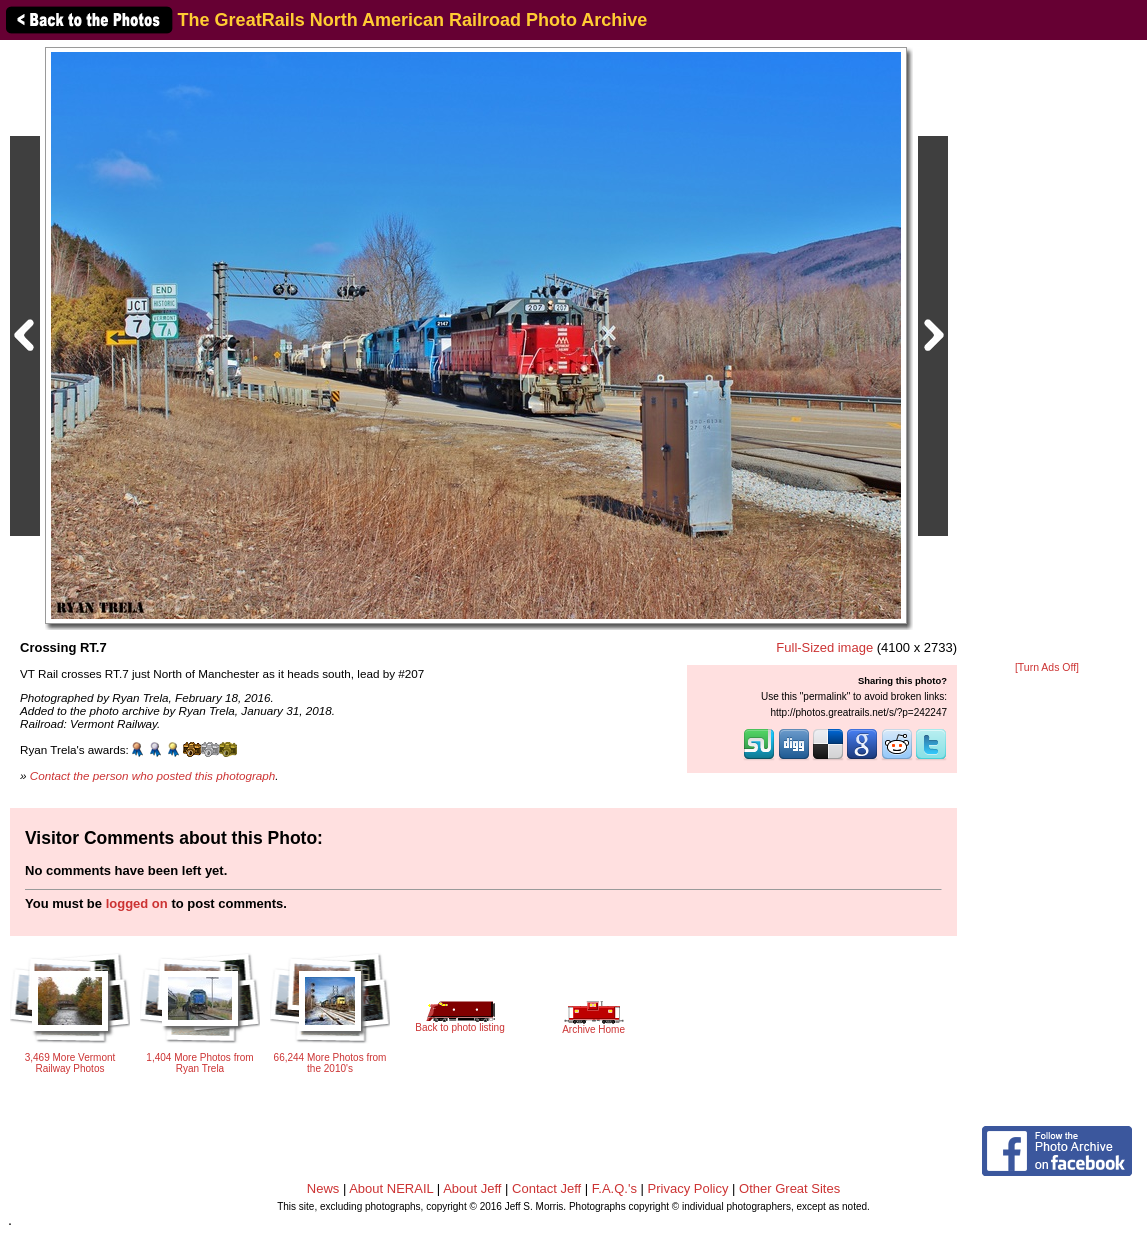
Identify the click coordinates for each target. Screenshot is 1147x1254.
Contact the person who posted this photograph (153, 775)
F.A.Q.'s (614, 1188)
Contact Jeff (546, 1188)
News (323, 1188)
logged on (137, 903)
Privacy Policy (688, 1188)
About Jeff (472, 1188)
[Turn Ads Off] (1047, 667)
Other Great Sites (789, 1188)
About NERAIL (391, 1188)
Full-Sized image (824, 647)
